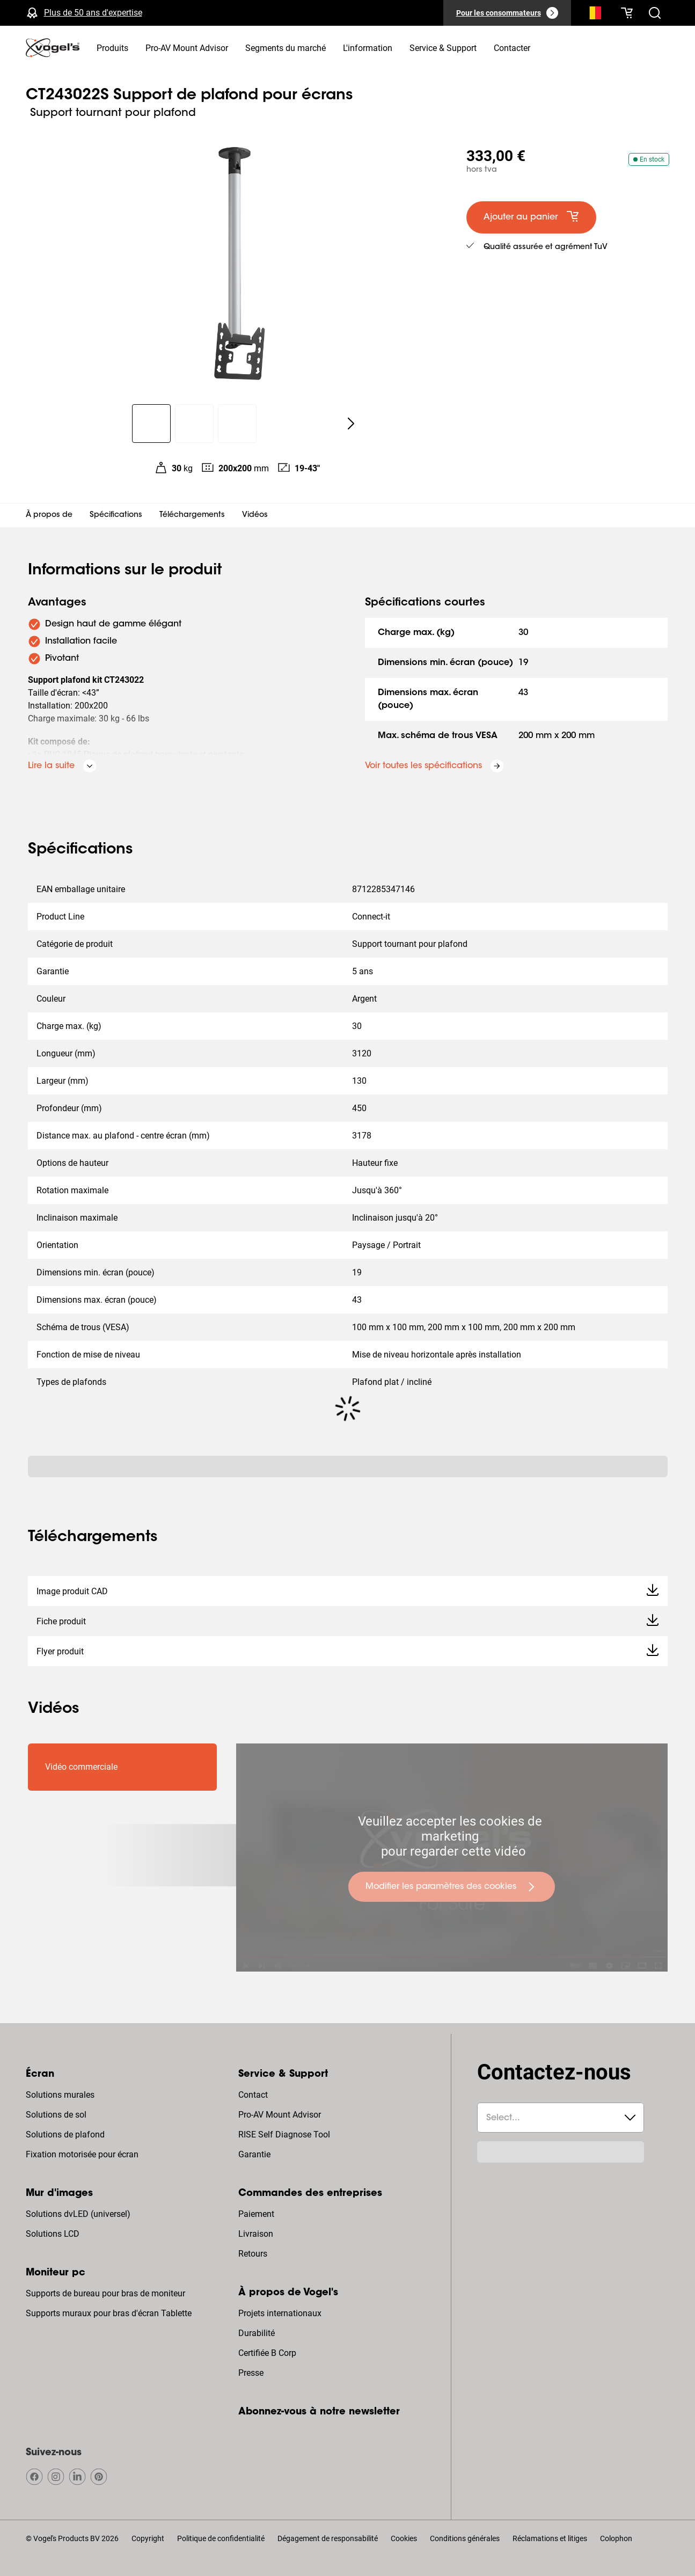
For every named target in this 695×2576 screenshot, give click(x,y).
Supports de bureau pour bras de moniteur (105, 2293)
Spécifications (116, 515)
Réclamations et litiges (550, 2538)
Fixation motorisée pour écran (82, 2154)
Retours (252, 2254)
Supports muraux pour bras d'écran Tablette (109, 2313)
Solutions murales (60, 2095)
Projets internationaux (279, 2313)
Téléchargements (192, 515)
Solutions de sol (56, 2115)
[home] (52, 47)
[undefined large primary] (451, 1887)
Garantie (254, 2154)
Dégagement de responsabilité (327, 2538)
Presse (251, 2373)
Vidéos (255, 515)
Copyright (147, 2538)
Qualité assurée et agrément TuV (546, 247)
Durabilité (256, 2333)
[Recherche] (592, 15)
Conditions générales (465, 2538)
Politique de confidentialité (221, 2538)
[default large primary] (531, 217)
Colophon (616, 2538)
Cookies (404, 2538)
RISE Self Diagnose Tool (284, 2134)
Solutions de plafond (65, 2134)
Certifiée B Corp (267, 2353)
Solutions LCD (52, 2234)
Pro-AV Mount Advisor (279, 2115)
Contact (253, 2095)
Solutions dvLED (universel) (78, 2214)
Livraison (255, 2234)
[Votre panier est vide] (627, 13)
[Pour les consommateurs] (507, 13)
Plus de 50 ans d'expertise (93, 13)
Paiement (256, 2214)
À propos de (49, 515)
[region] (237, 265)
